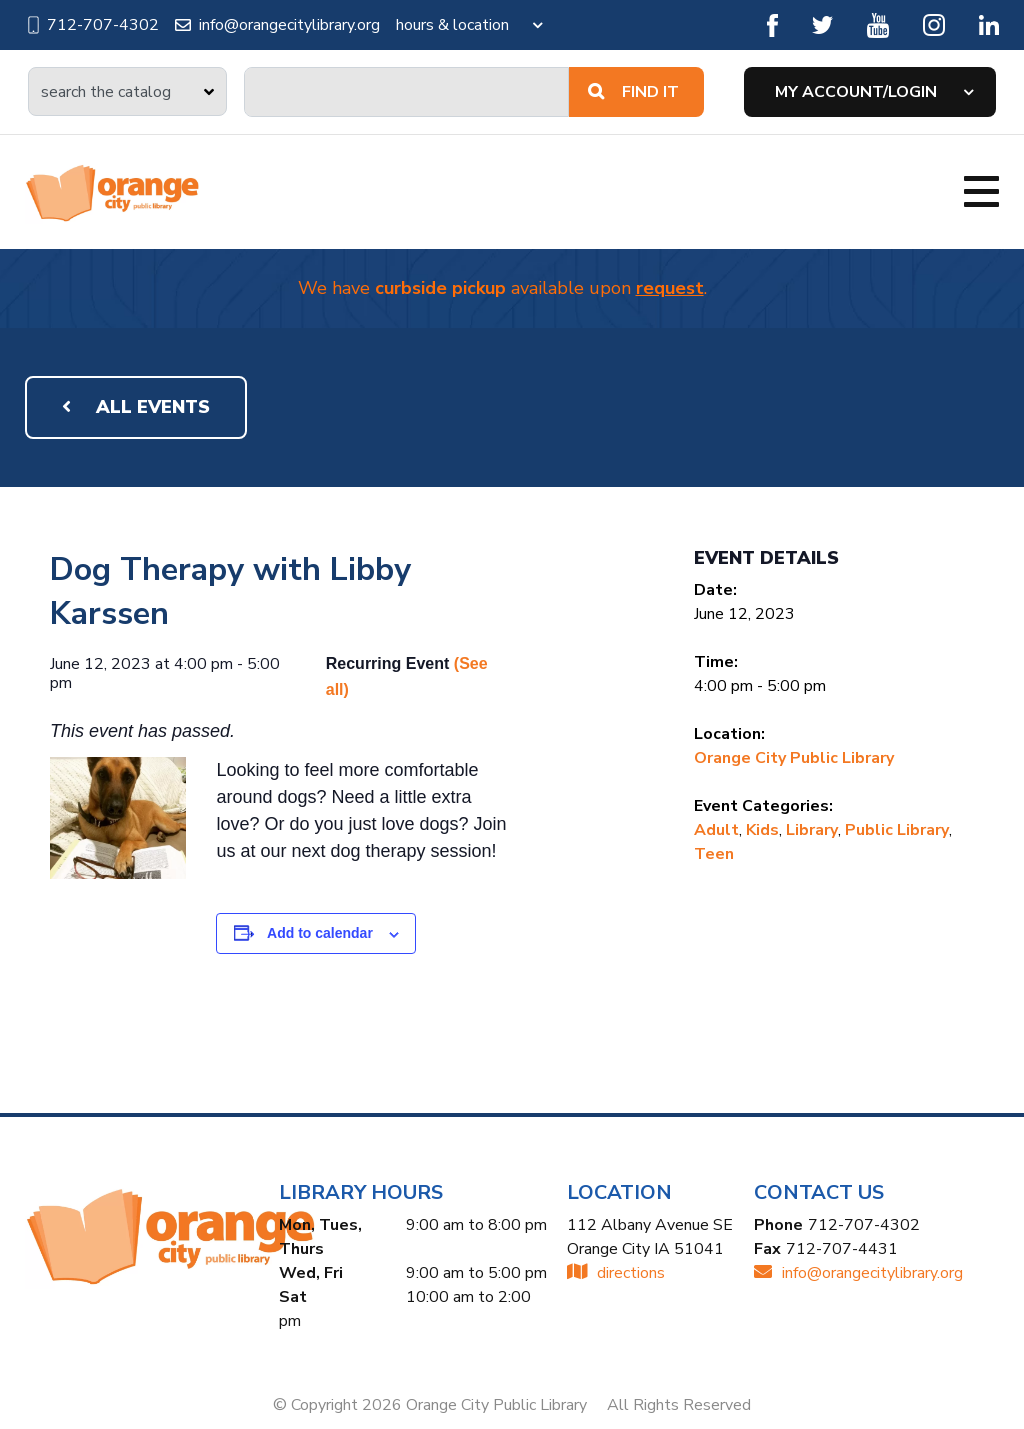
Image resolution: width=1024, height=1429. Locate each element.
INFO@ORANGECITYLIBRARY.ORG (858, 1273)
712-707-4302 (92, 25)
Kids (762, 830)
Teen (714, 854)
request (670, 288)
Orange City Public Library (794, 758)
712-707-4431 (842, 1249)
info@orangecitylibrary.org (277, 25)
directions (616, 1273)
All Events (136, 407)
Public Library (897, 830)
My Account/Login (856, 92)
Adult (716, 830)
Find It (633, 92)
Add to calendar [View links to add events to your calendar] (320, 933)
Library (812, 830)
